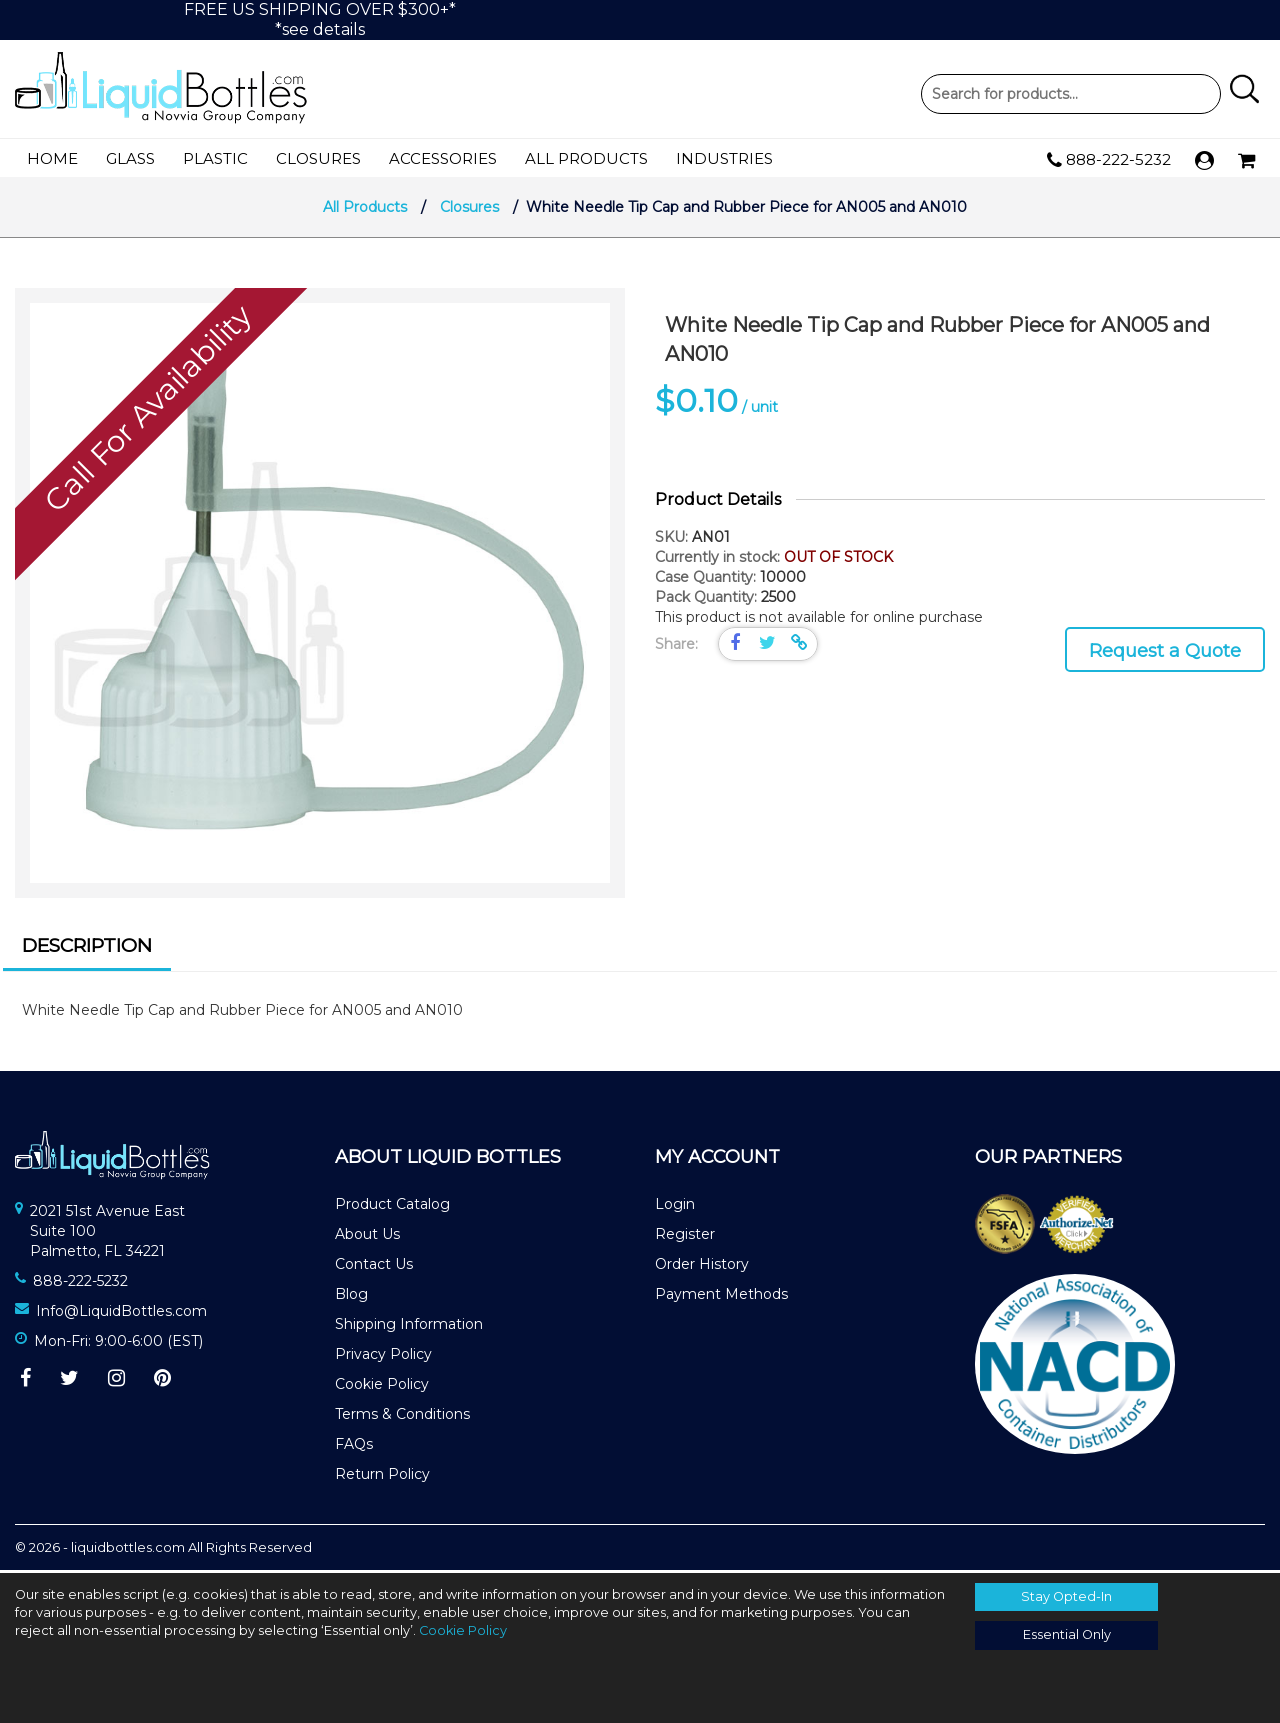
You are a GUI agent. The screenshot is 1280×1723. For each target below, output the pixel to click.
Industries (724, 158)
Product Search (1071, 94)
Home (52, 158)
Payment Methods (721, 1298)
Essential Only (1067, 1634)
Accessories (443, 158)
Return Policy (382, 1478)
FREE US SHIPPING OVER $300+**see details (320, 19)
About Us (367, 1238)
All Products (586, 158)
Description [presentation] (87, 948)
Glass (130, 158)
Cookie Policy (382, 1388)
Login (675, 1208)
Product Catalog (392, 1208)
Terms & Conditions (402, 1418)
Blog (351, 1298)
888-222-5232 (1109, 160)
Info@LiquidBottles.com (121, 1314)
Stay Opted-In (1066, 1596)
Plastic (215, 158)
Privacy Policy (383, 1358)
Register (685, 1238)
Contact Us (374, 1268)
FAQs (354, 1448)
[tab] (87, 952)
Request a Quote (1165, 654)
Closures (318, 158)
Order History (702, 1268)
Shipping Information (409, 1328)
